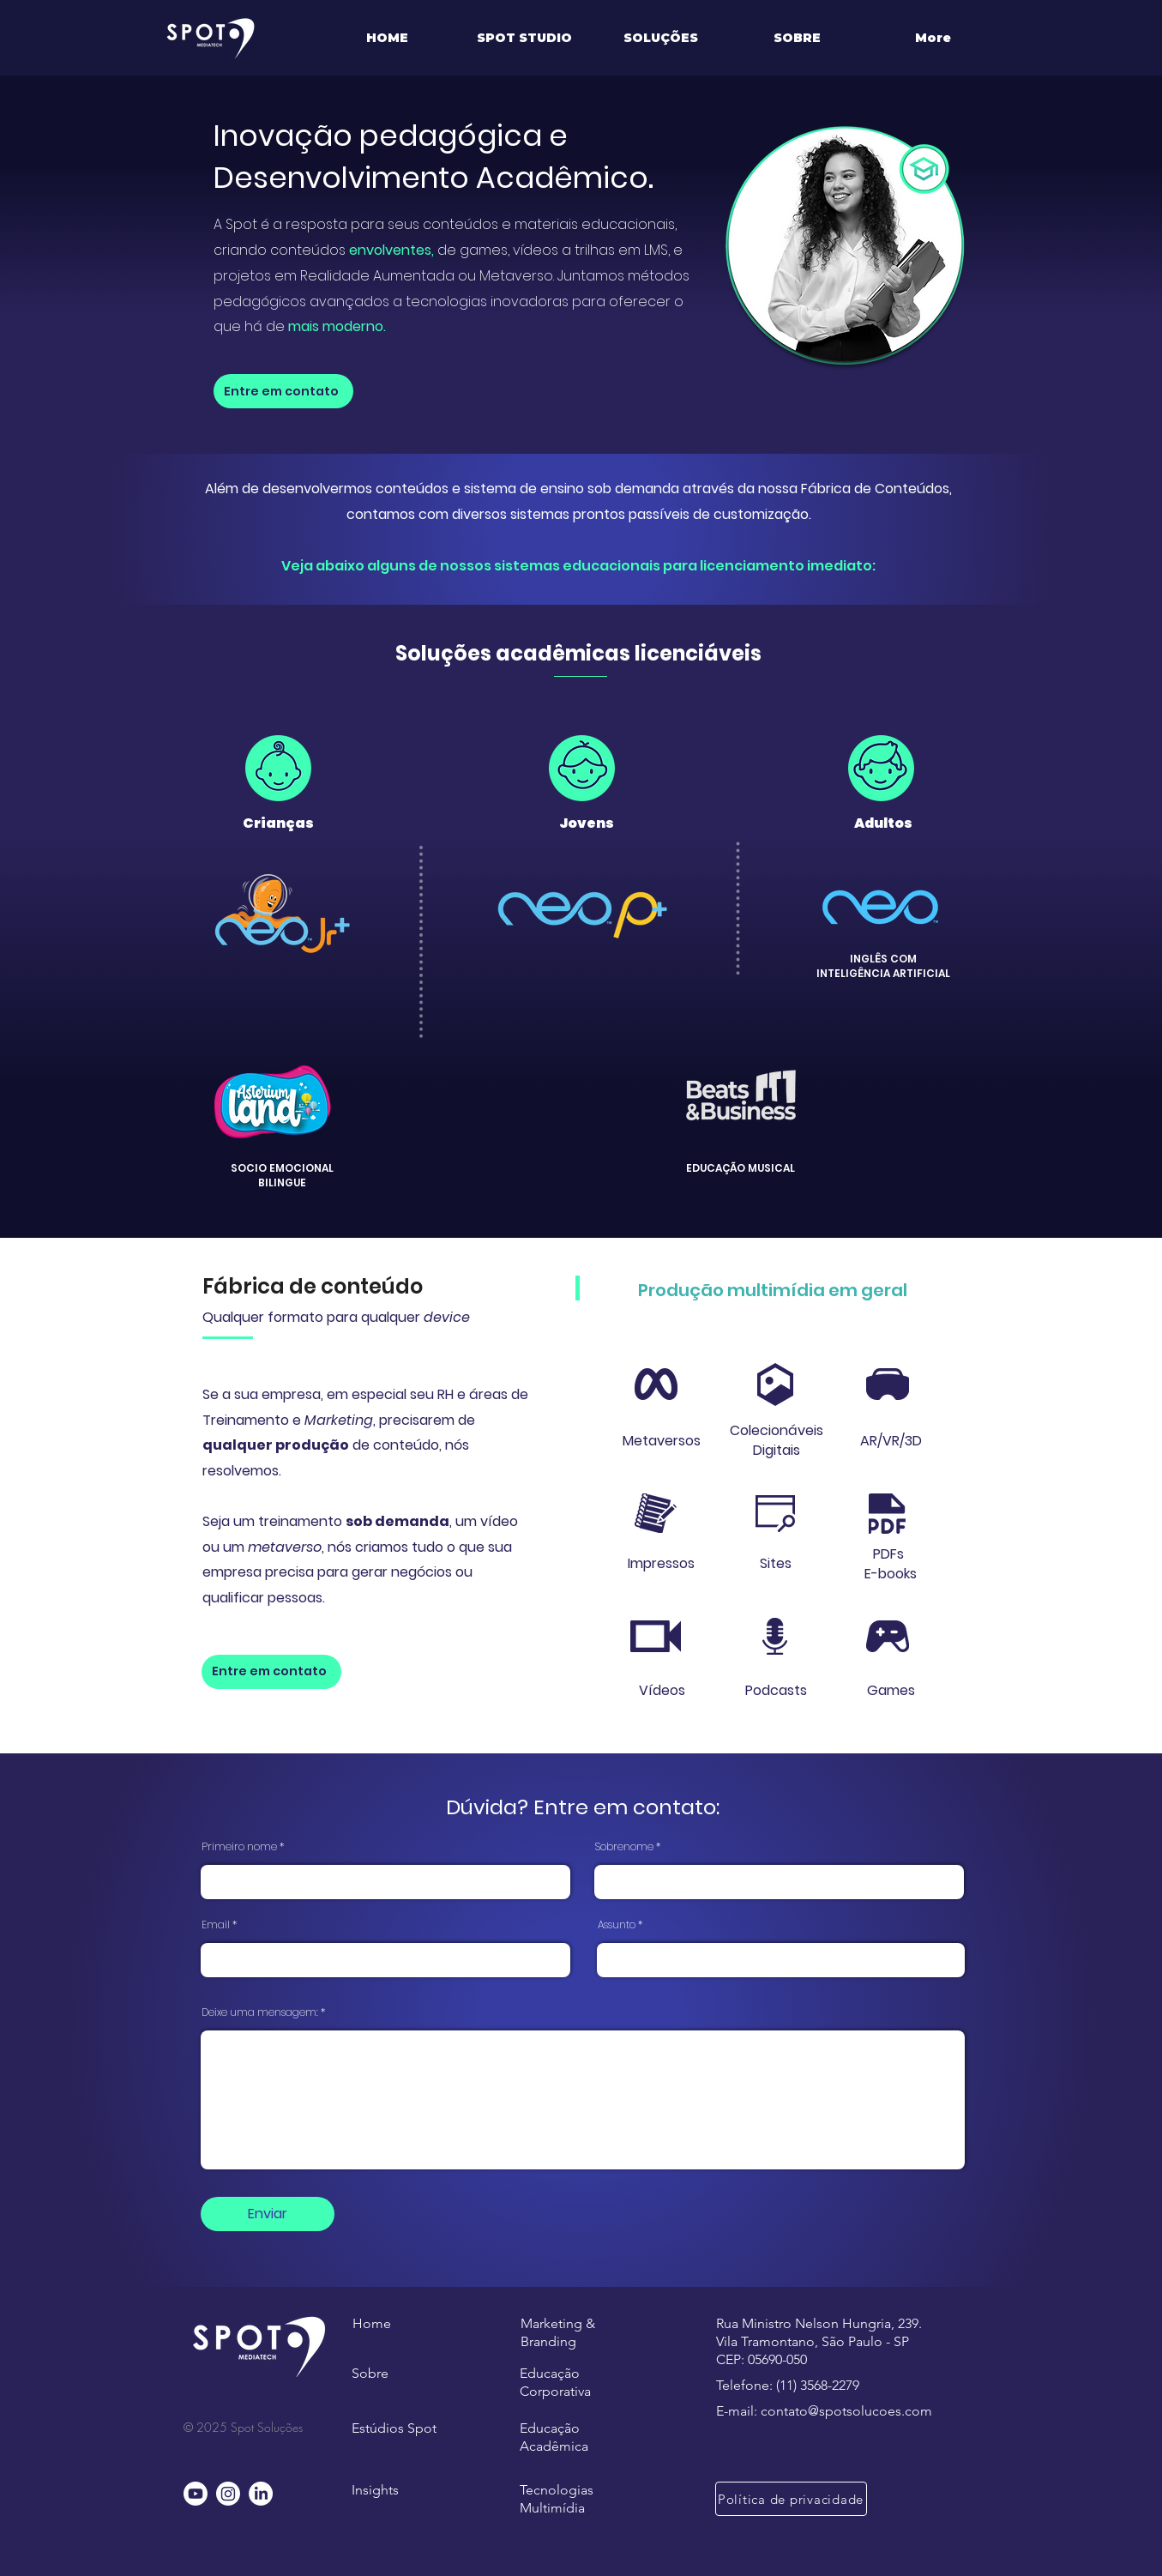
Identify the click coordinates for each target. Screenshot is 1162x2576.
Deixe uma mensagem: (260, 2012)
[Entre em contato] (283, 391)
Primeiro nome (239, 1847)
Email (216, 1925)
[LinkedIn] (261, 2494)
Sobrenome (624, 1847)
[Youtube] (196, 2494)
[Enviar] (267, 2214)
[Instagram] (228, 2494)
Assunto (616, 1925)
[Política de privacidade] (791, 2499)
